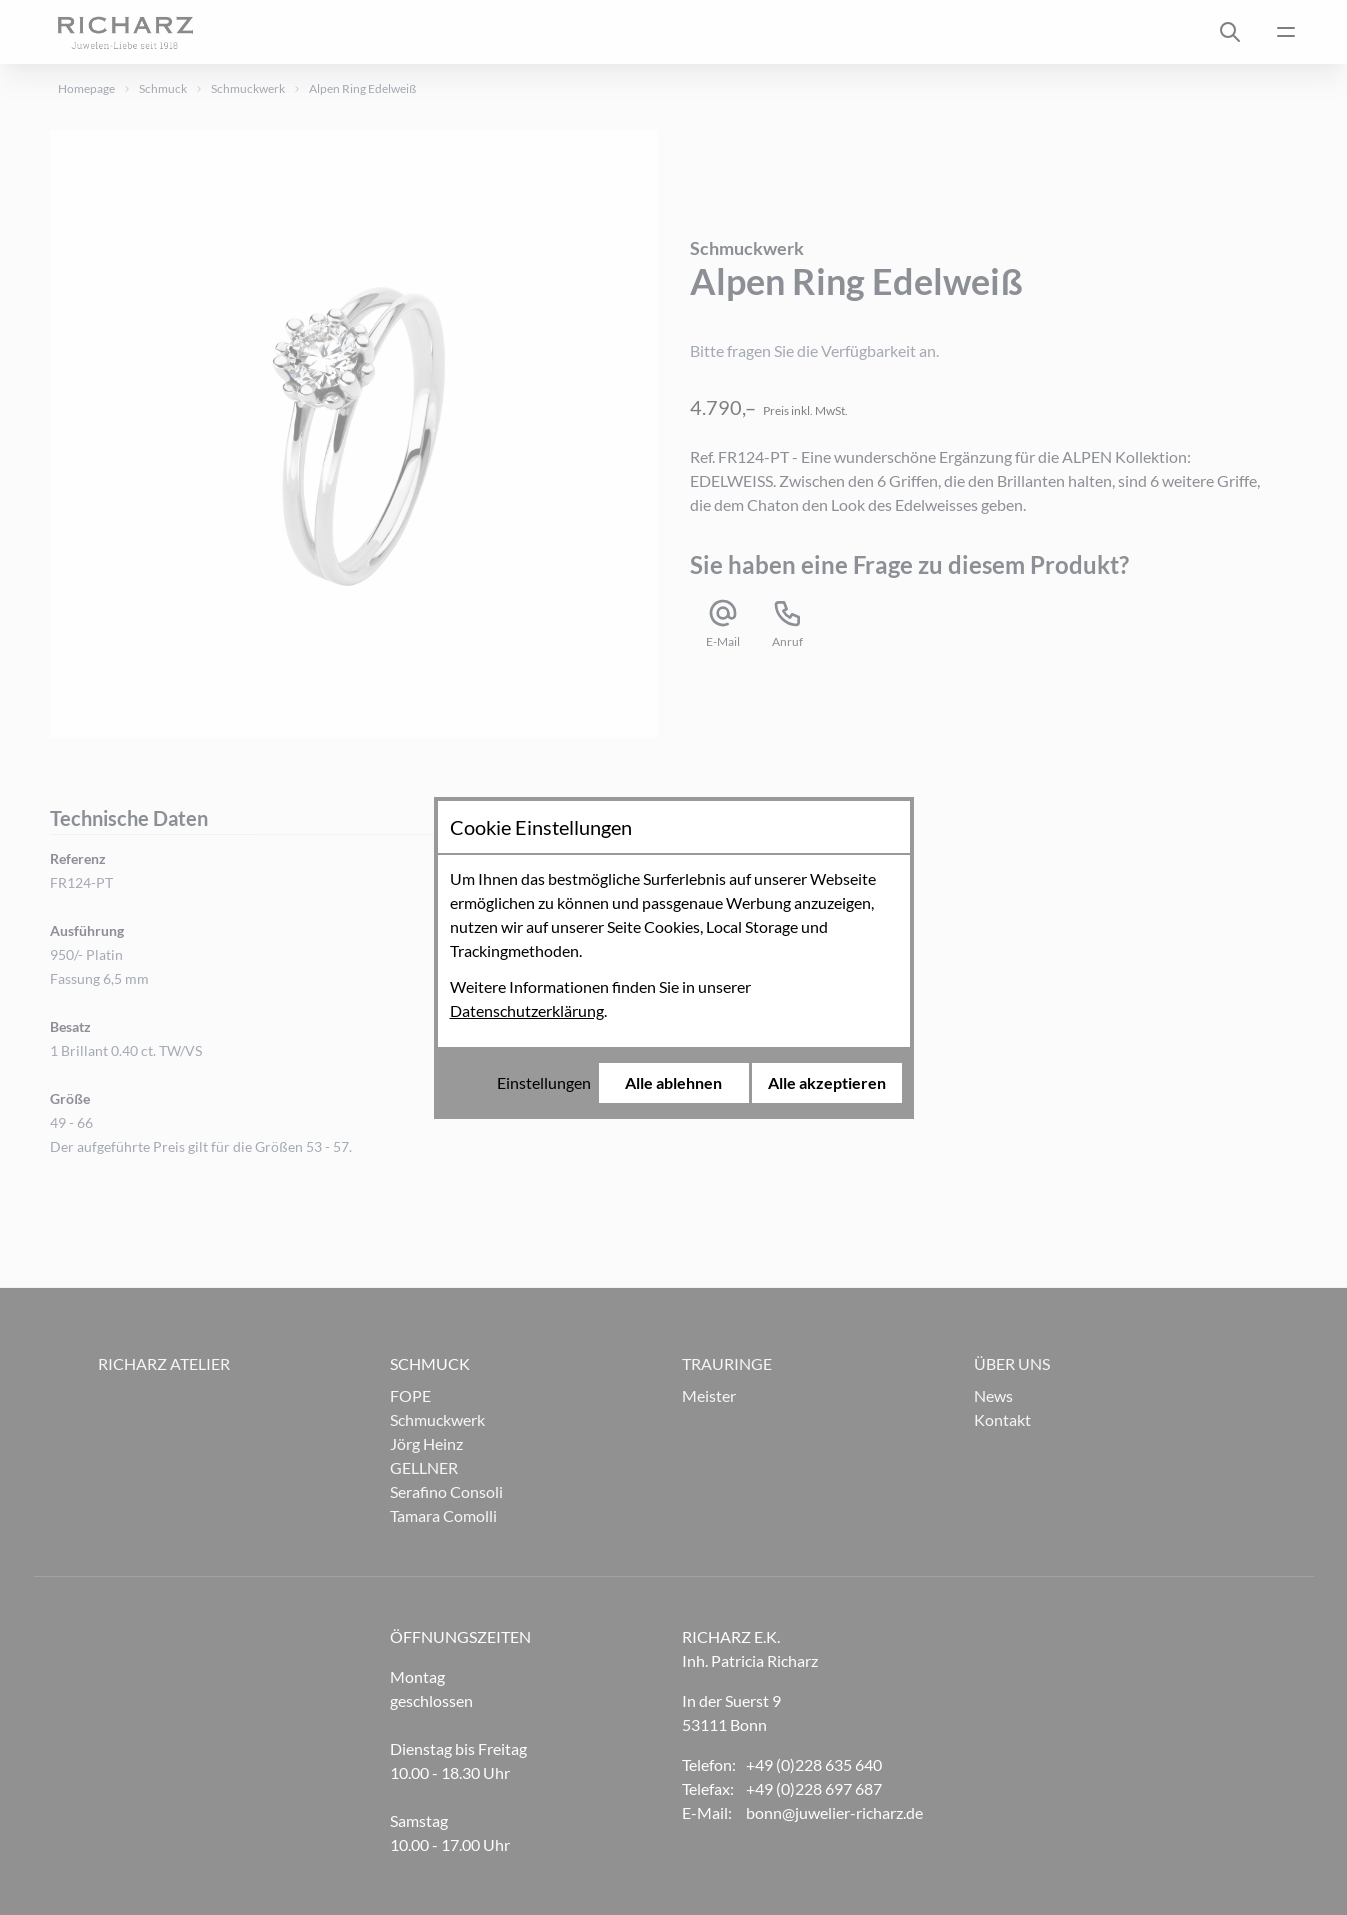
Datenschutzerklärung (527, 1010)
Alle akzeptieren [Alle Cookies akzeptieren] (827, 1082)
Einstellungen (544, 1082)
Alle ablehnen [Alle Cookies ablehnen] (673, 1082)
